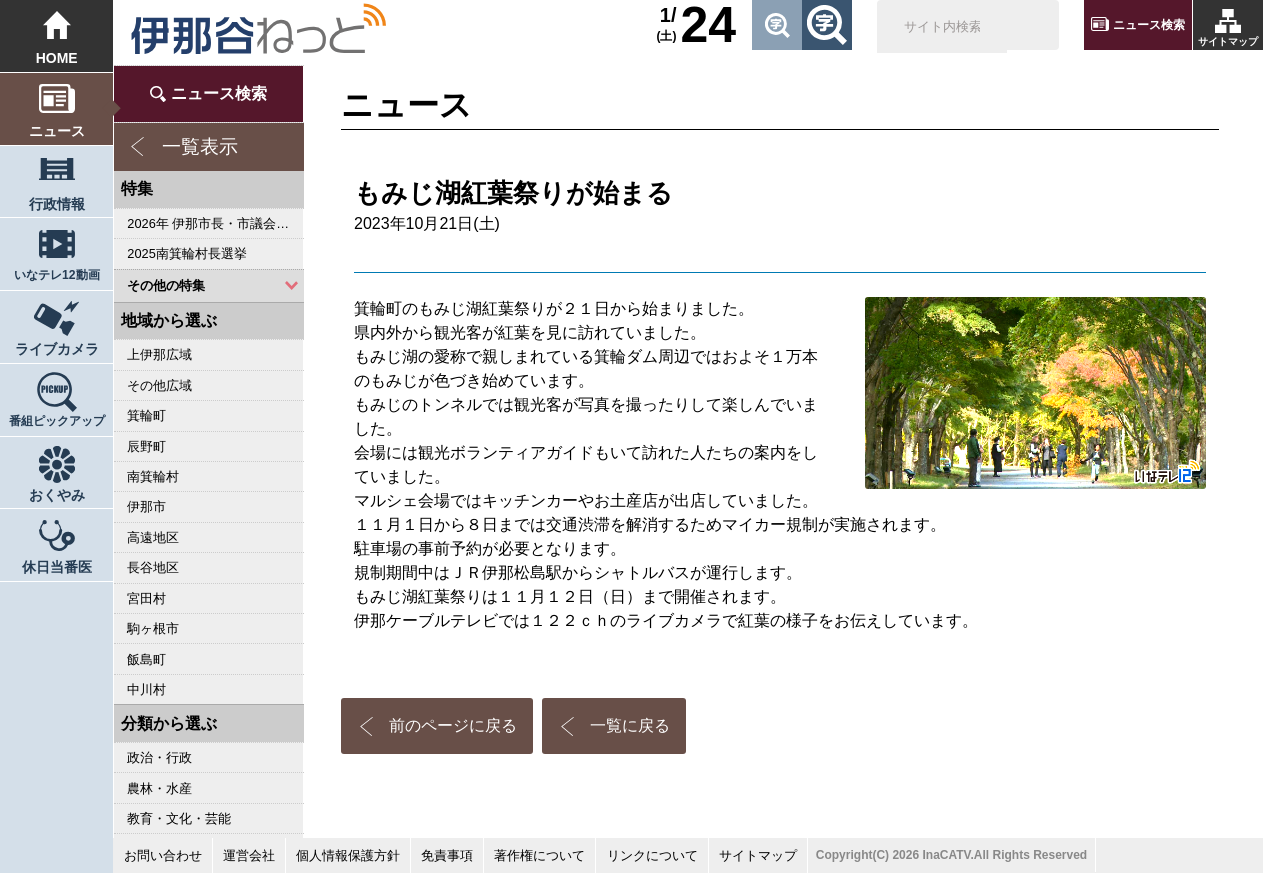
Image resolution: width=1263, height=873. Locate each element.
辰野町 (146, 446)
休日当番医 (57, 567)
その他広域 (159, 385)
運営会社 (249, 855)
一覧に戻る (630, 725)
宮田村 (146, 598)
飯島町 (146, 659)
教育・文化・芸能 (179, 818)
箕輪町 (146, 415)
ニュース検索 (1149, 25)
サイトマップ (1228, 41)
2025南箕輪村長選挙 (186, 253)
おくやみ (57, 495)
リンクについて (652, 855)
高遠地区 (153, 537)
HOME (57, 58)
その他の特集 (166, 285)
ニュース (57, 131)
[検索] (942, 28)
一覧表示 (200, 146)
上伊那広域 (159, 354)
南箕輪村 (153, 476)
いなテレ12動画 (57, 275)
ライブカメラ (57, 349)
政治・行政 (159, 757)
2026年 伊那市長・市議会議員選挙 (215, 223)
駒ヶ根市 (153, 628)
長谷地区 (153, 567)
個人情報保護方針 (348, 855)
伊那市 (146, 506)
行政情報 (57, 204)
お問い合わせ (163, 855)
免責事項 (447, 855)
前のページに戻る (453, 725)
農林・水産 (159, 788)
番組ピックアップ (57, 421)
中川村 (146, 689)
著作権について (539, 855)
